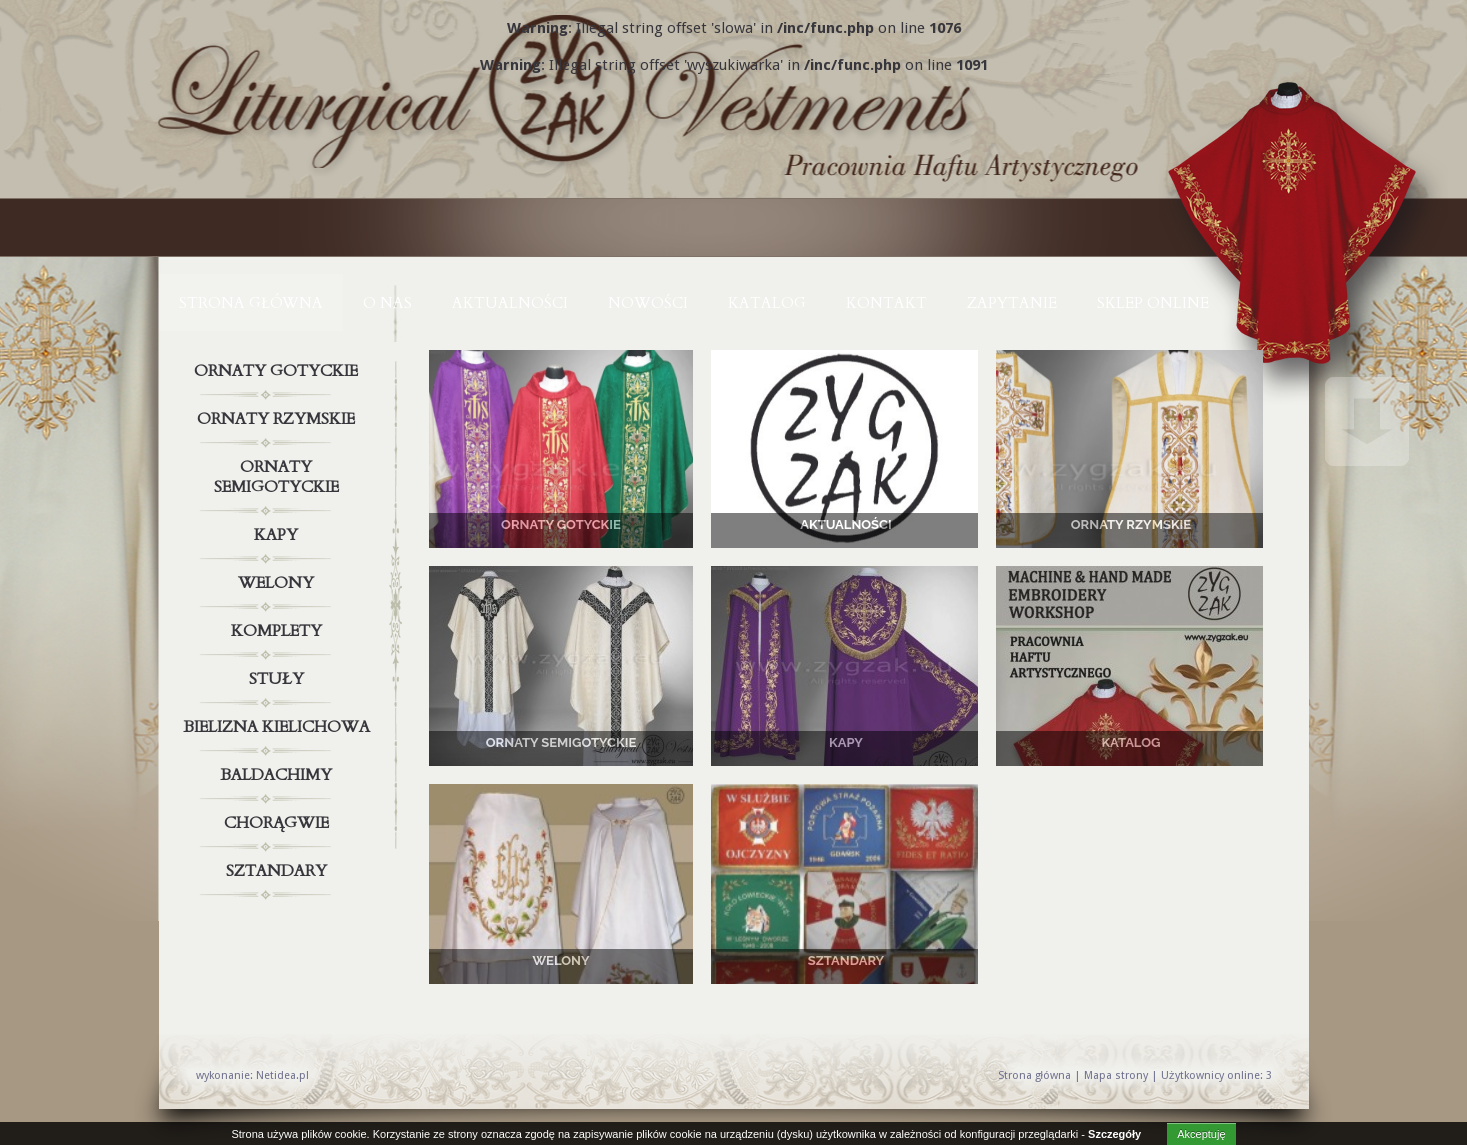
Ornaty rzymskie (279, 419)
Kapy (279, 535)
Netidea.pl (282, 1075)
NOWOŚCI (648, 303)
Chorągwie (279, 823)
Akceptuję (1201, 1134)
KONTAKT (886, 303)
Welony (279, 583)
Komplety (279, 631)
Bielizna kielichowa (279, 727)
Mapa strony (1116, 1075)
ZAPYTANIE (1012, 303)
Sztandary (279, 871)
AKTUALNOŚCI (510, 303)
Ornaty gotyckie (279, 371)
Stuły (279, 679)
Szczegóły (1114, 1134)
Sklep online (1153, 303)
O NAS (387, 303)
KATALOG (767, 303)
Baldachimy (279, 775)
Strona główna (251, 303)
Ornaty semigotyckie (279, 473)
